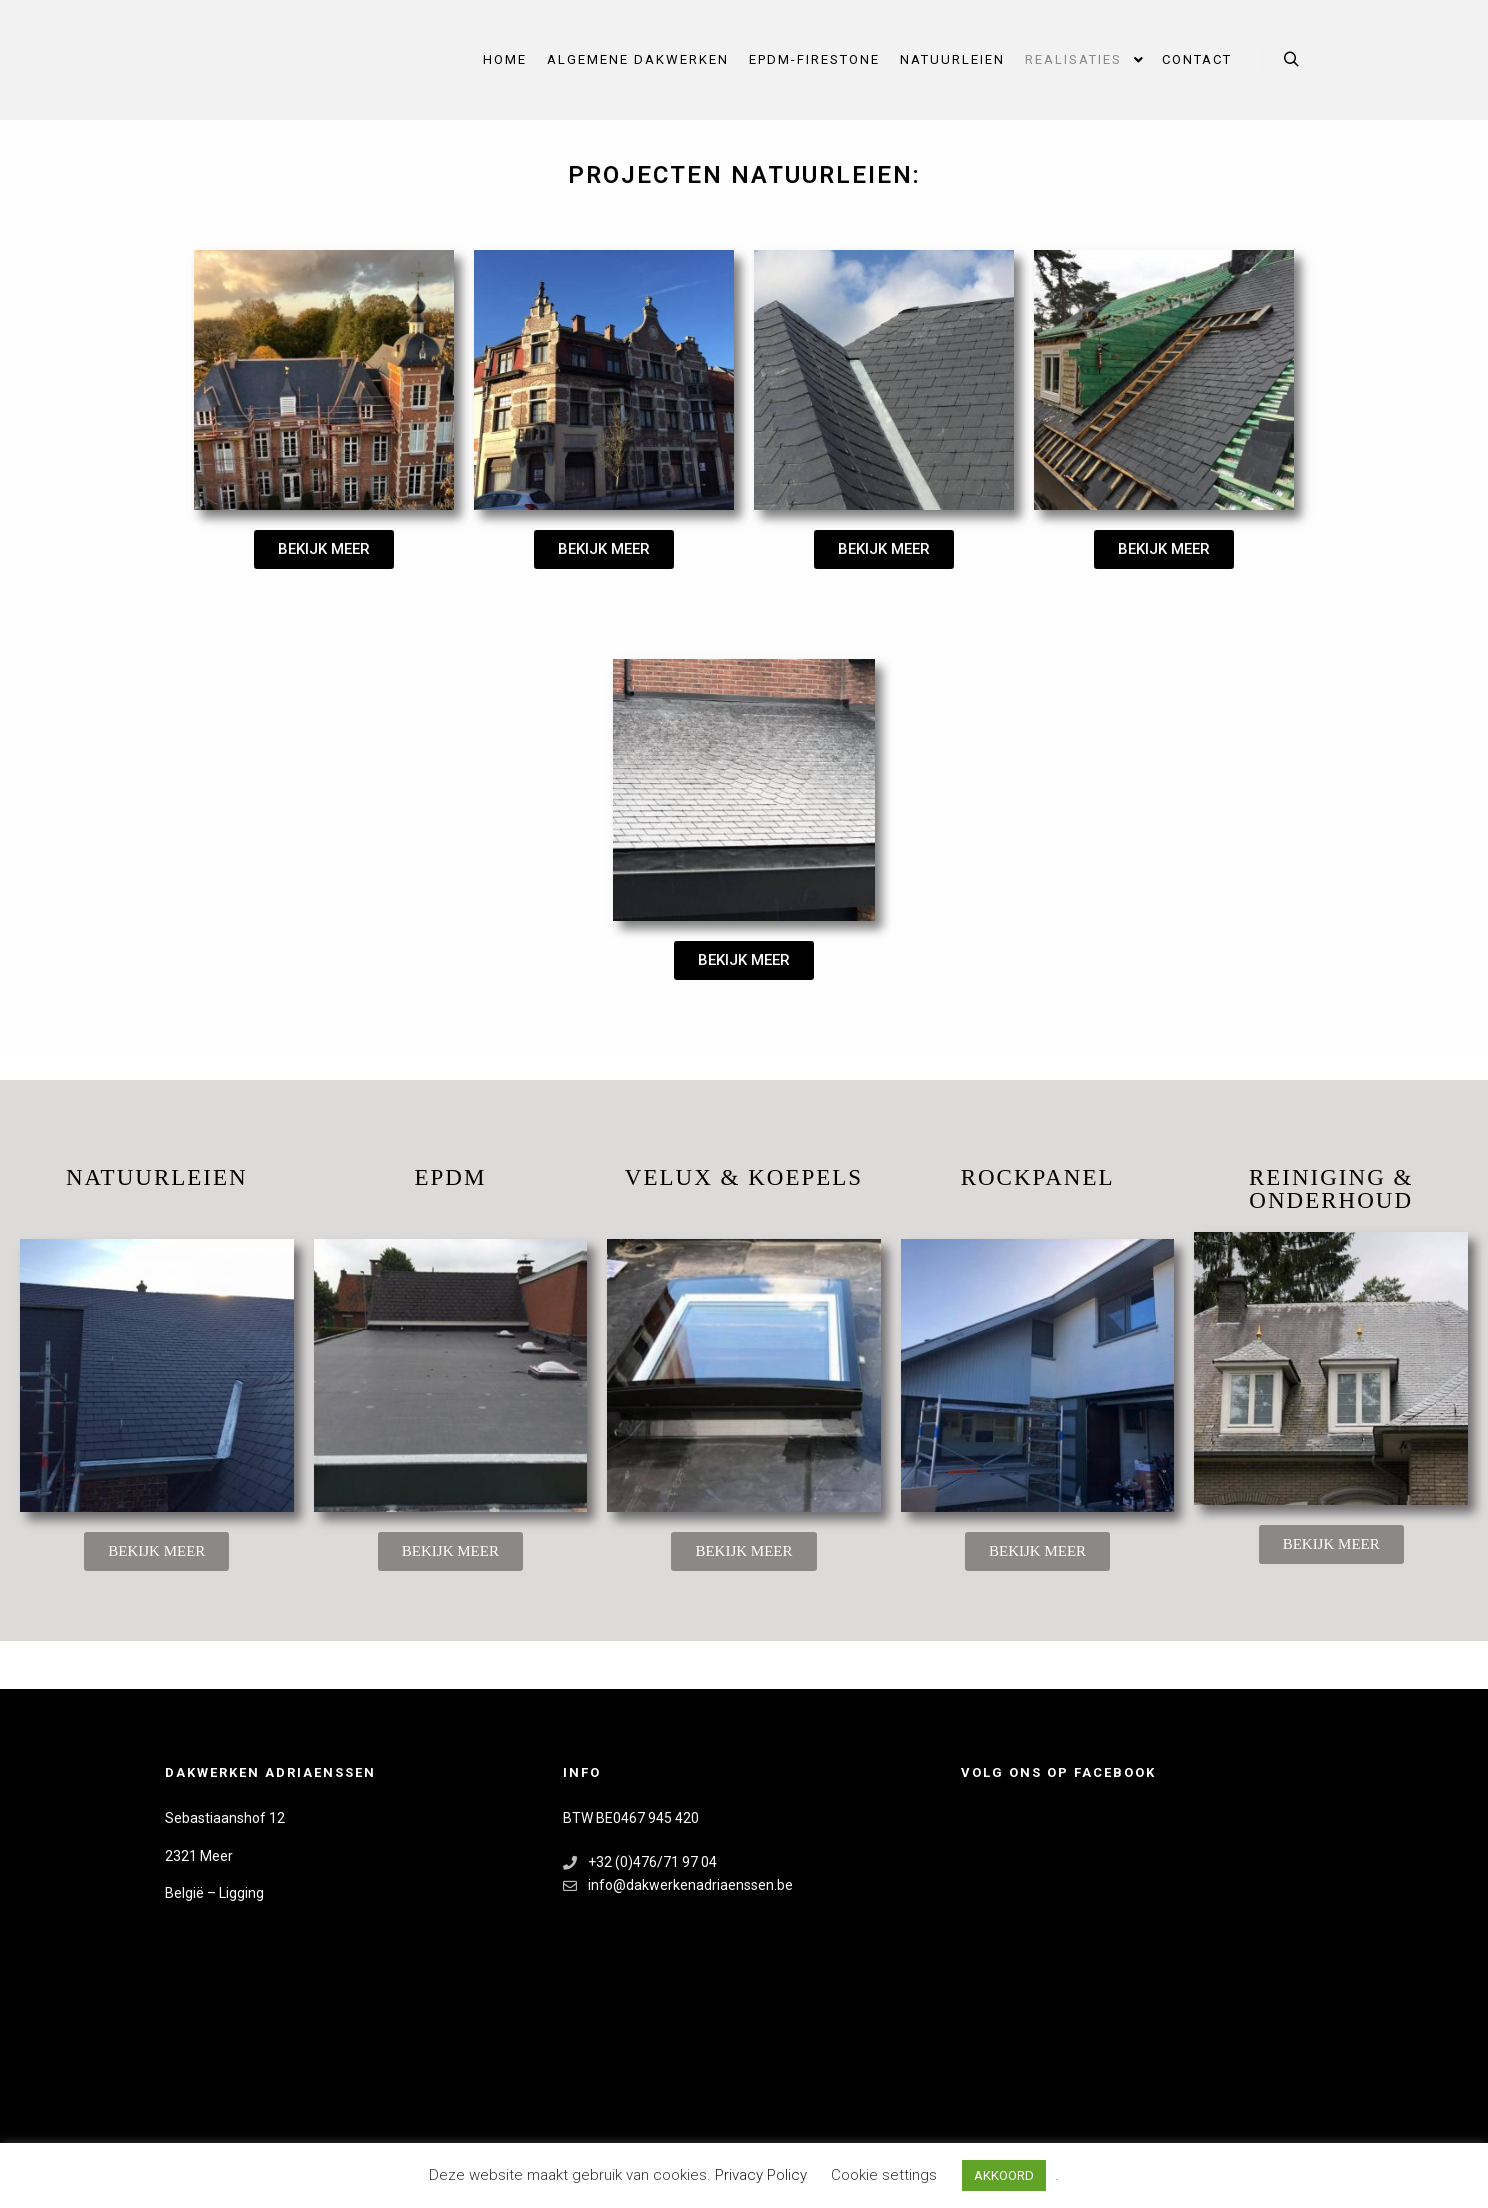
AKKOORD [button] (1004, 2175)
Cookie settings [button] (884, 2175)
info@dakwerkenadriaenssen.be (678, 1885)
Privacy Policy (763, 2175)
